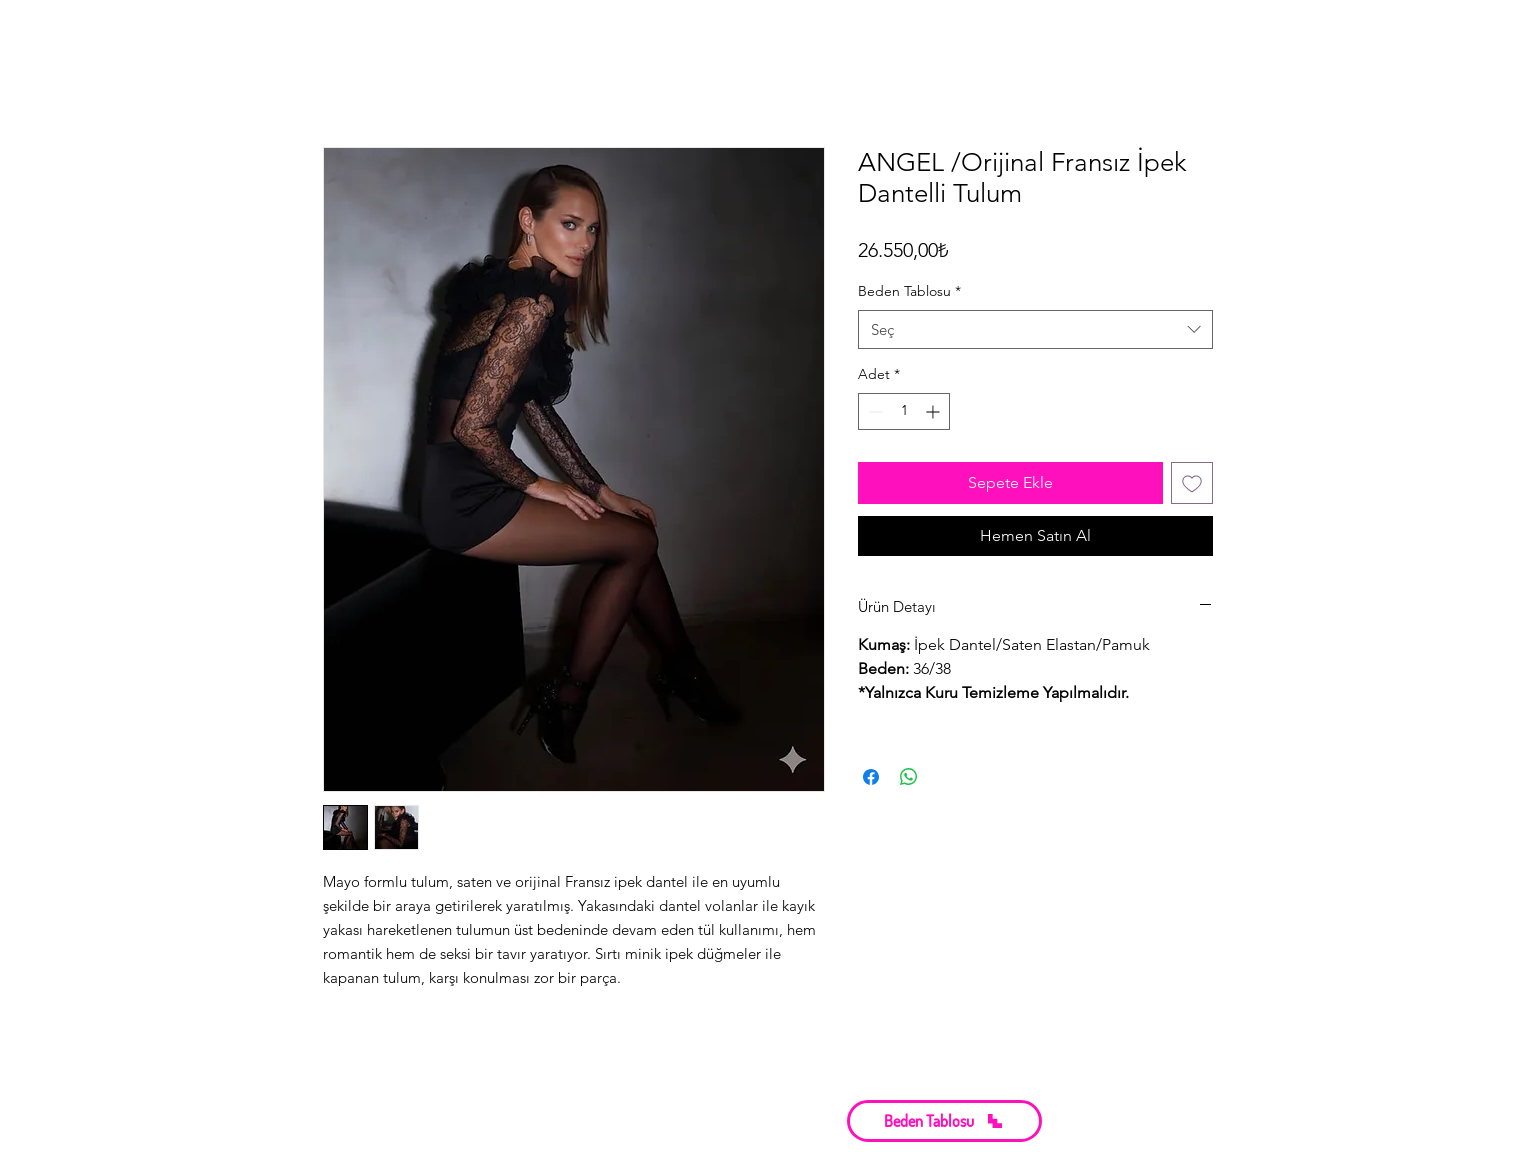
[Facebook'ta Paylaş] (871, 777)
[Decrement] (873, 411)
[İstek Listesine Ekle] (1192, 483)
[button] (944, 1121)
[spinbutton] (904, 411)
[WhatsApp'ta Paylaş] (909, 777)
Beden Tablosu (909, 291)
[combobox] (1035, 329)
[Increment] (934, 411)
